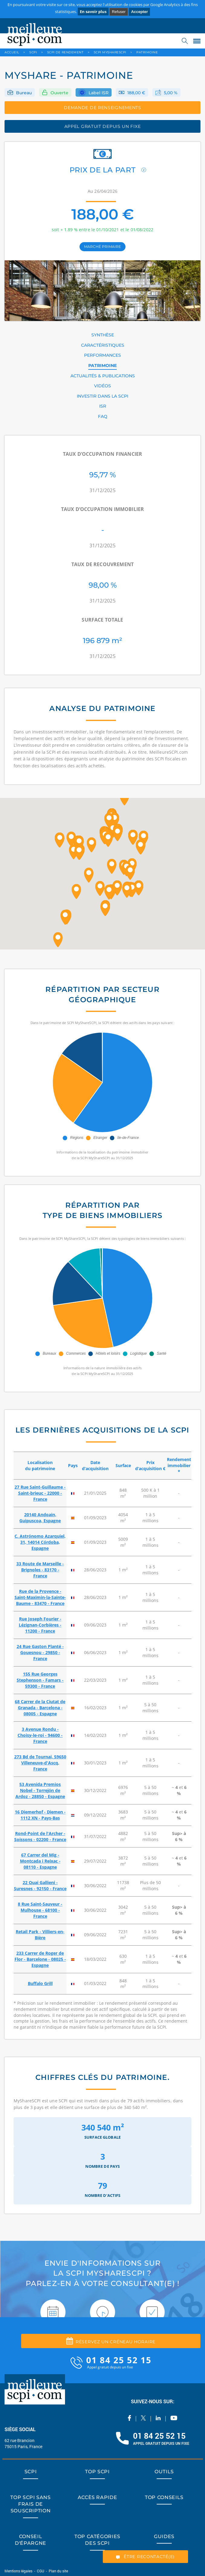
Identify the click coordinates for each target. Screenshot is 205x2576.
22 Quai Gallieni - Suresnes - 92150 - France (40, 1885)
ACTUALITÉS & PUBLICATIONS (102, 376)
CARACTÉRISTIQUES (102, 345)
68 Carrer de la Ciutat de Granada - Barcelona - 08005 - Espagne (40, 1708)
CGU (40, 2570)
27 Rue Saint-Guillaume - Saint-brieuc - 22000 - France (40, 1493)
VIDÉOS (102, 386)
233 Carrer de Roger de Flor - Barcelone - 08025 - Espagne (40, 1959)
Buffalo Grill (40, 1983)
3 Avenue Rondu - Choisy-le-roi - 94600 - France (40, 1735)
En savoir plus (93, 11)
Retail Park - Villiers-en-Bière (40, 1934)
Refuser (119, 11)
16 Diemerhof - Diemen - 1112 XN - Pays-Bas (40, 1815)
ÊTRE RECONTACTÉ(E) (145, 2556)
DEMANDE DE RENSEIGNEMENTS (102, 107)
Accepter (139, 11)
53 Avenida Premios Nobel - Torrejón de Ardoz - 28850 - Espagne (40, 1790)
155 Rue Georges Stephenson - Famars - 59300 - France (40, 1680)
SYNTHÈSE (102, 335)
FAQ (102, 416)
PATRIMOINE (102, 365)
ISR (102, 406)
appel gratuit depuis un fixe (102, 126)
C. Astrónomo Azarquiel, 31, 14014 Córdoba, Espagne (40, 1542)
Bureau (24, 92)
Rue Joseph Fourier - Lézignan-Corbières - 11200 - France (40, 1625)
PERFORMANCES (102, 355)
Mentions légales (19, 2570)
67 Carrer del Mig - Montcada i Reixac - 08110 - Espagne (40, 1861)
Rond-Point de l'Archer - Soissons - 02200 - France (40, 1836)
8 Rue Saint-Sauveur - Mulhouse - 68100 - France (40, 1910)
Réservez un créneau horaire (110, 2340)
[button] (71, 839)
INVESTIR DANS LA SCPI (102, 396)
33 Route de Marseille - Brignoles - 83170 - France (40, 1570)
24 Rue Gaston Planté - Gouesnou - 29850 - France (40, 1652)
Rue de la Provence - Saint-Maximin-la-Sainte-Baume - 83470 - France (40, 1597)
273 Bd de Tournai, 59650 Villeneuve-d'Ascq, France (40, 1763)
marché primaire (102, 246)
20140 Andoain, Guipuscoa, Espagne (40, 1517)
